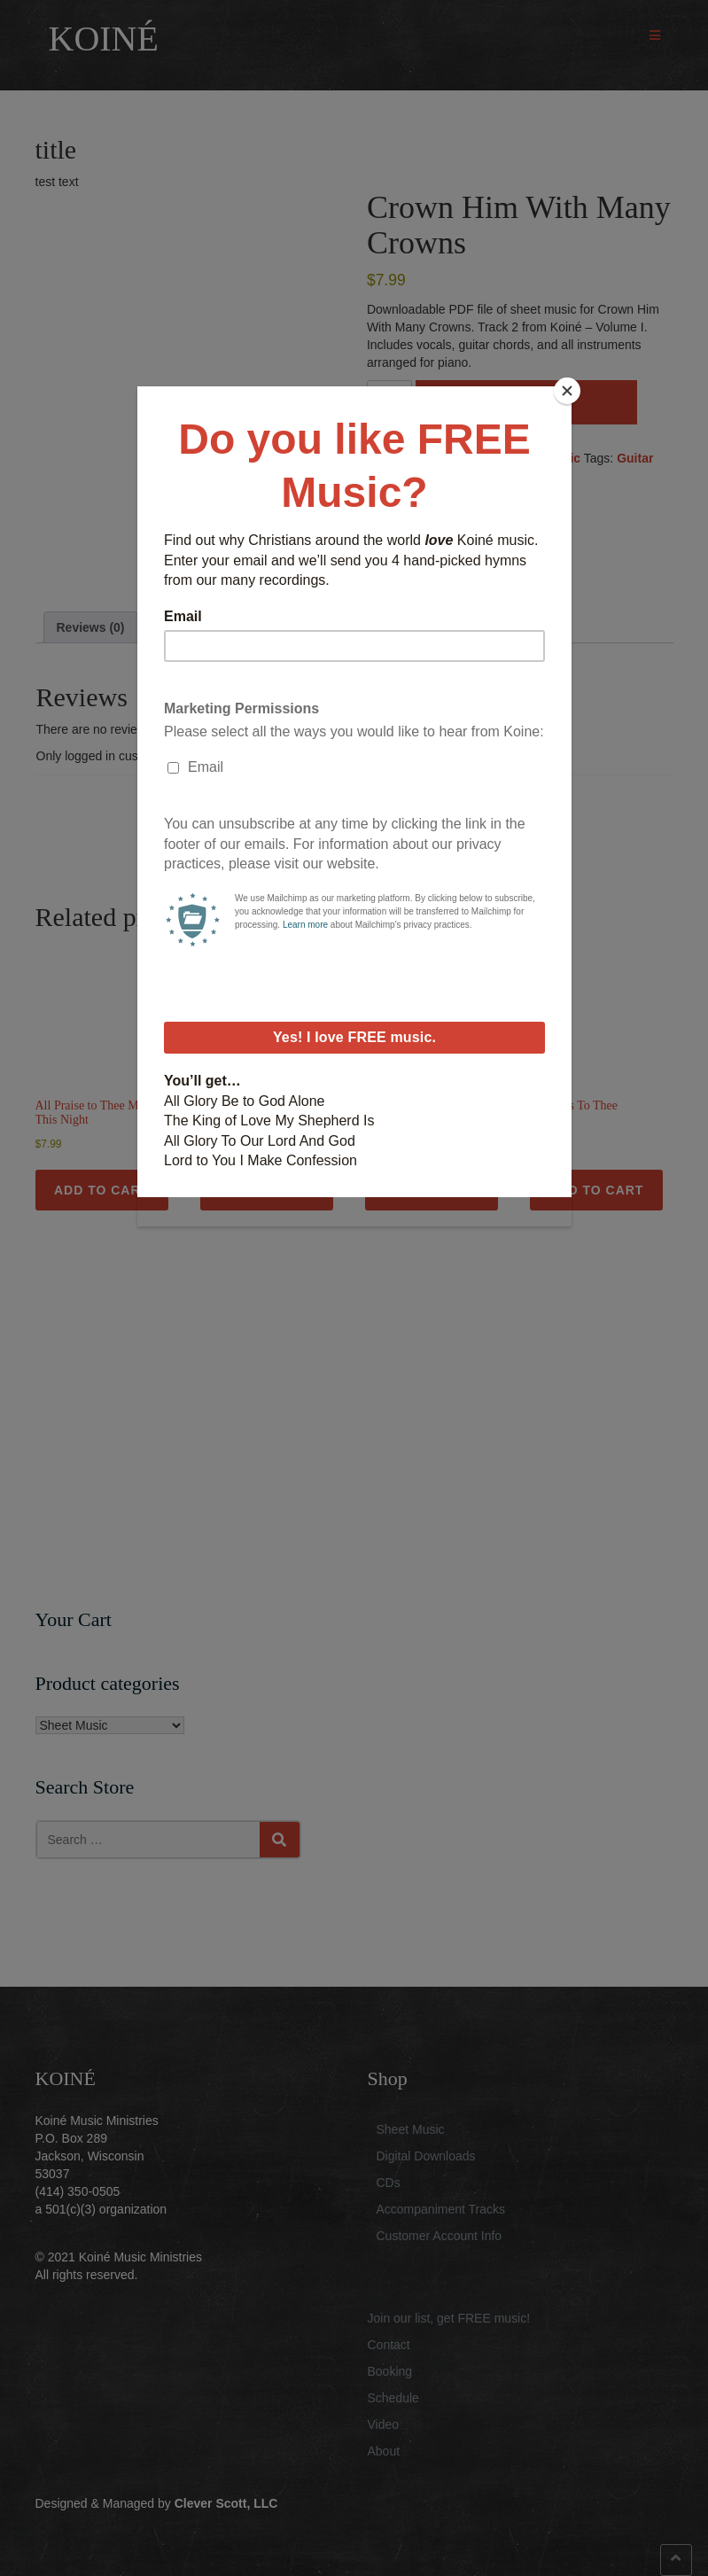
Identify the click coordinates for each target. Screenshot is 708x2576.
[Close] (567, 390)
